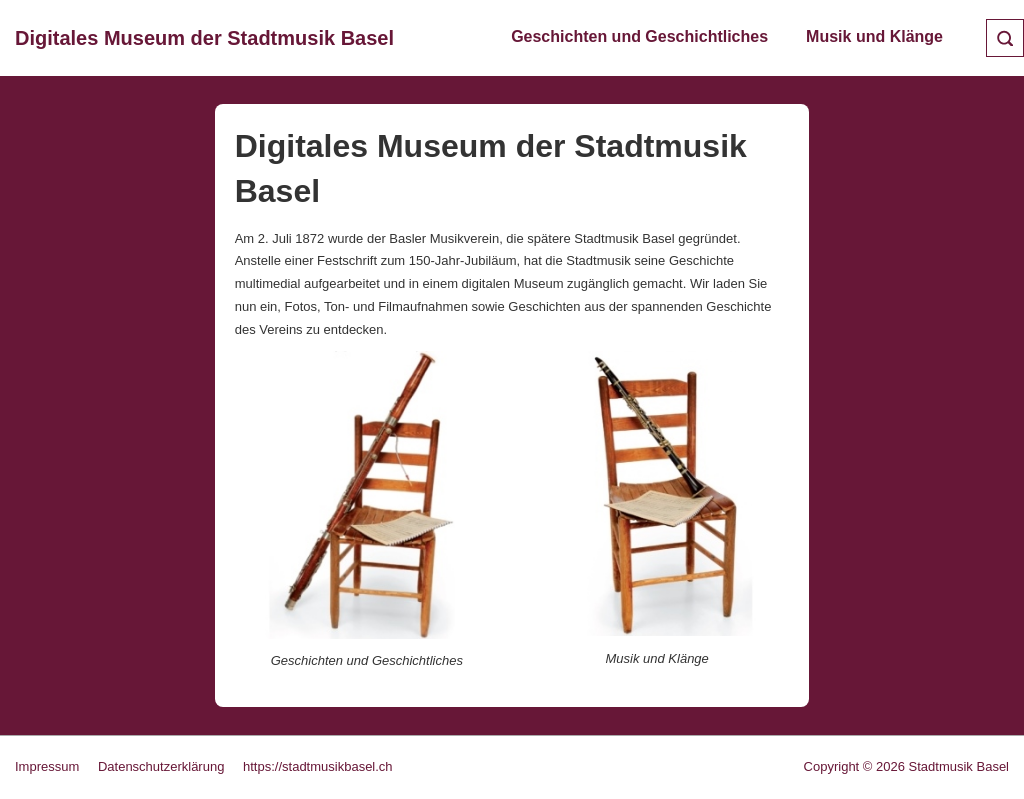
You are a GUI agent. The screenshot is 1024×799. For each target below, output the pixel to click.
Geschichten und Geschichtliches (639, 36)
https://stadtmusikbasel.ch (318, 766)
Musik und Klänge (874, 36)
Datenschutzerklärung (161, 766)
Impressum (47, 766)
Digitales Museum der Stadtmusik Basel (204, 38)
